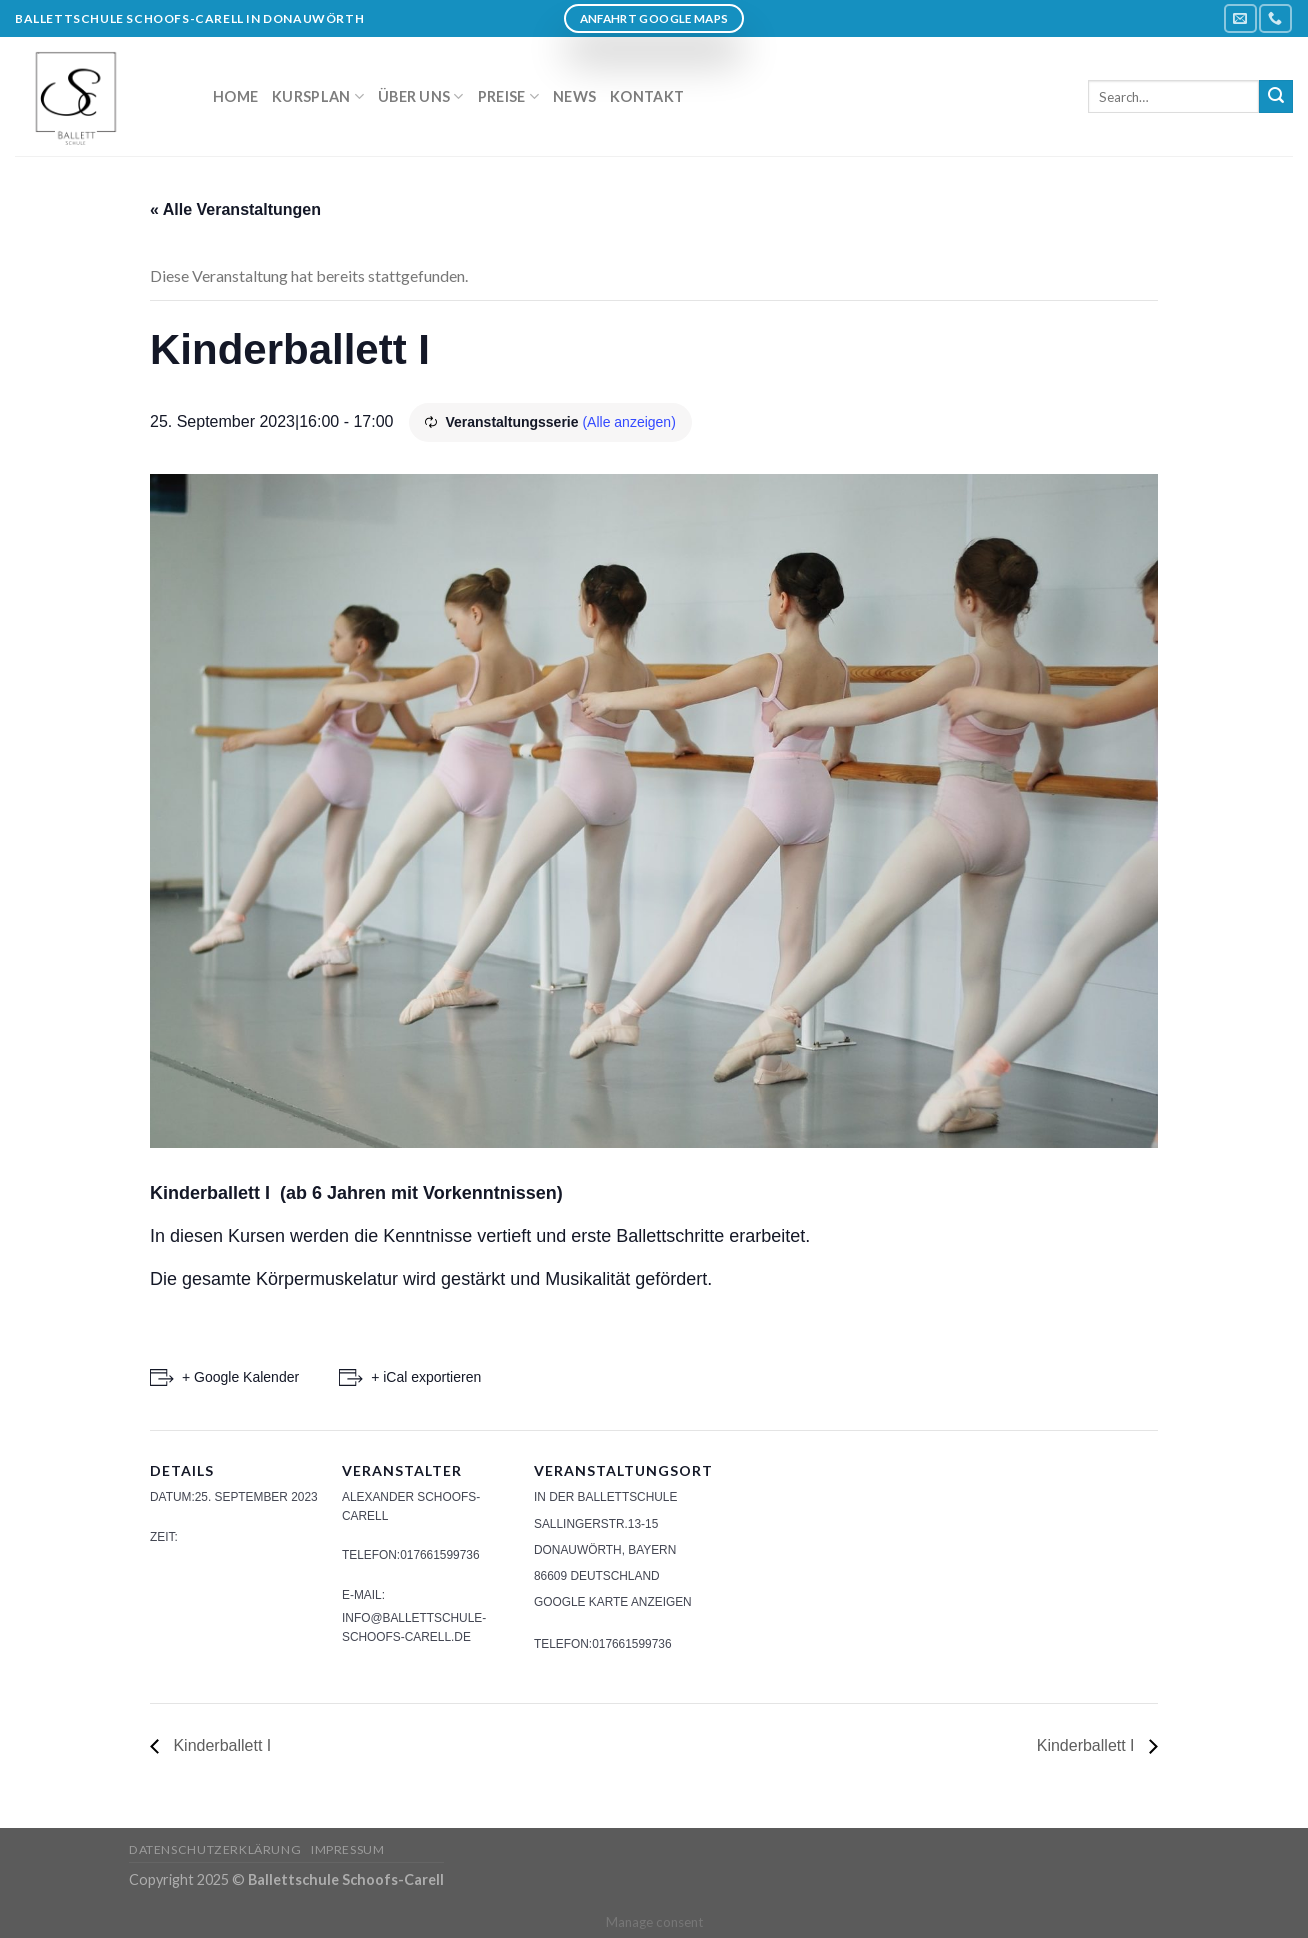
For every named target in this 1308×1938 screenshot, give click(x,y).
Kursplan (318, 96)
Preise (508, 96)
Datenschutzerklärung (215, 1849)
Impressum (348, 1849)
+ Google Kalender (240, 1377)
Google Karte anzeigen (613, 1602)
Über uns (421, 96)
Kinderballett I (220, 1745)
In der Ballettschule (605, 1497)
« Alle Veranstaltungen (235, 209)
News (574, 96)
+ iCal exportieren (426, 1377)
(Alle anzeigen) (628, 422)
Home (235, 96)
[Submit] (1276, 97)
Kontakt (647, 96)
